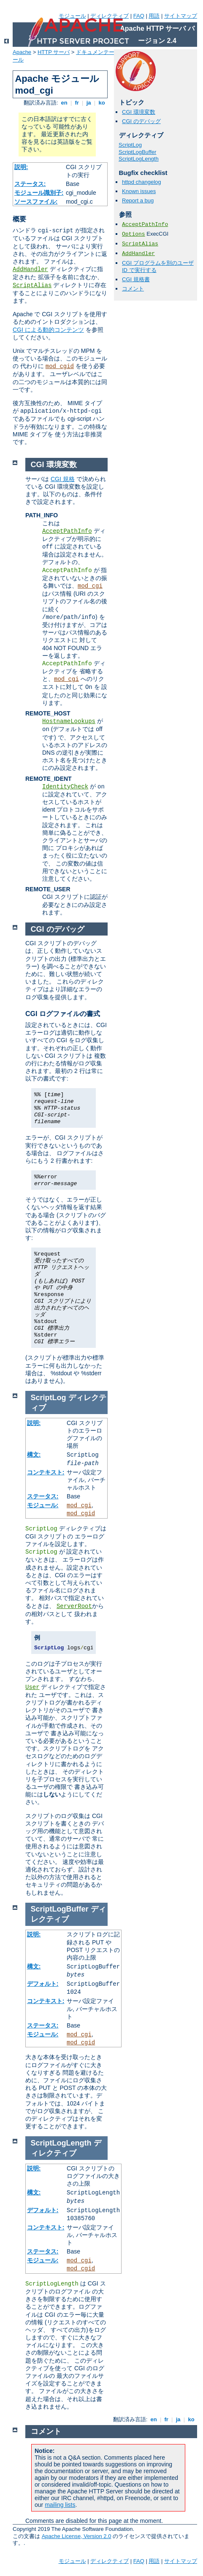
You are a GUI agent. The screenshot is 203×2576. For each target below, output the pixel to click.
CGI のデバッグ (141, 121)
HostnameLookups (68, 721)
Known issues (139, 191)
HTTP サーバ (54, 52)
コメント (133, 288)
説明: (21, 167)
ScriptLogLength (139, 159)
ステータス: (30, 183)
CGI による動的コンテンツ (48, 329)
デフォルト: (43, 1983)
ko (101, 102)
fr (77, 102)
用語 (154, 16)
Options (133, 234)
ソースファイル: (36, 201)
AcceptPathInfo (145, 224)
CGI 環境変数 (138, 112)
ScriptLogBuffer (137, 152)
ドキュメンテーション (103, 52)
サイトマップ (180, 16)
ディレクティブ (109, 16)
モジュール (72, 16)
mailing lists (60, 2504)
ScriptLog (130, 145)
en (64, 102)
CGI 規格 (63, 479)
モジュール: (43, 1505)
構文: (34, 1454)
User (32, 1687)
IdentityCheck (65, 786)
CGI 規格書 (136, 279)
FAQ (138, 16)
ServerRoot (74, 1606)
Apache (22, 52)
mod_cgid (60, 366)
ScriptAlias (32, 285)
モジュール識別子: (39, 192)
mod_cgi (90, 586)
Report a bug (138, 200)
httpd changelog (141, 182)
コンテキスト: (46, 1472)
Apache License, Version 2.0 (76, 2536)
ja (88, 102)
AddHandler (30, 269)
